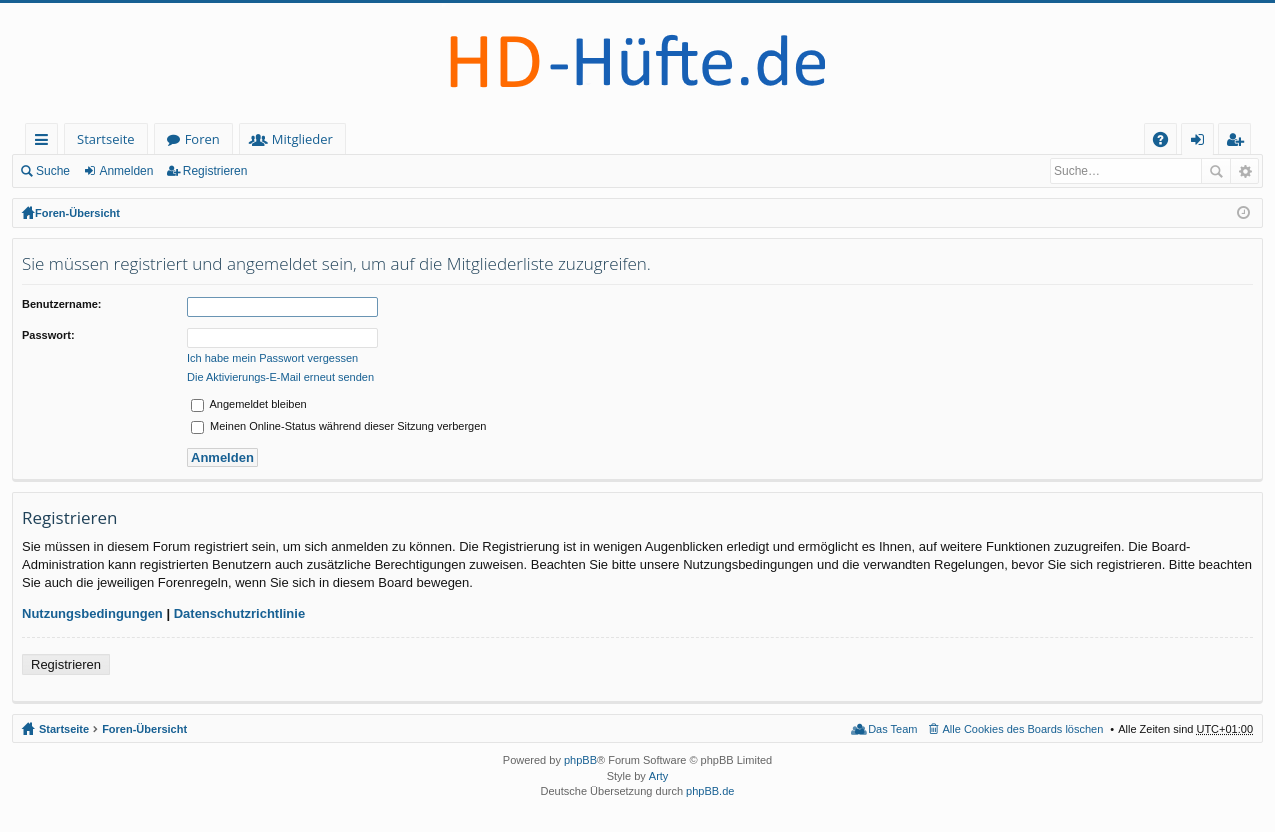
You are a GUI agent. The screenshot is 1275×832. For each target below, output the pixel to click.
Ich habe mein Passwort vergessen (272, 358)
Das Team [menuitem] (892, 729)
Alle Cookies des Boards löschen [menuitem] (1023, 729)
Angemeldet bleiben (249, 404)
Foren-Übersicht (77, 213)
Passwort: (48, 335)
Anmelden (126, 171)
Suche (53, 171)
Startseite (106, 139)
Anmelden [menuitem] (1203, 142)
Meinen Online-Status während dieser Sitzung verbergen (338, 426)
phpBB (580, 760)
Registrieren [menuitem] (1239, 142)
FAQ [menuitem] (1167, 142)
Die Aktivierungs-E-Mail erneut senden (280, 377)
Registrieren (215, 171)
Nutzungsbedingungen (92, 613)
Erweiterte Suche (1244, 171)
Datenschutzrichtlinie (239, 613)
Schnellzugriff (45, 142)
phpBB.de (710, 791)
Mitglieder (302, 139)
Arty (659, 776)
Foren (202, 139)
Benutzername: (61, 304)
